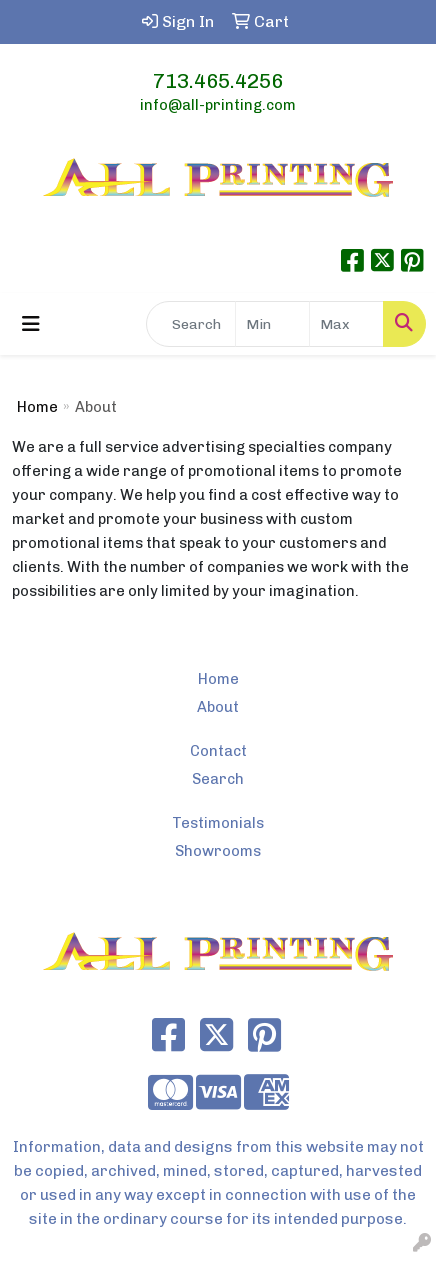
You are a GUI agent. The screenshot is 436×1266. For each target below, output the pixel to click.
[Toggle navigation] (31, 324)
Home (37, 407)
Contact (218, 751)
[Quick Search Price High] (346, 324)
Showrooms (218, 851)
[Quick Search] (191, 324)
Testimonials (218, 823)
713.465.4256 (218, 81)
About (218, 707)
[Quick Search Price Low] (272, 324)
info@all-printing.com (218, 105)
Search (218, 779)
